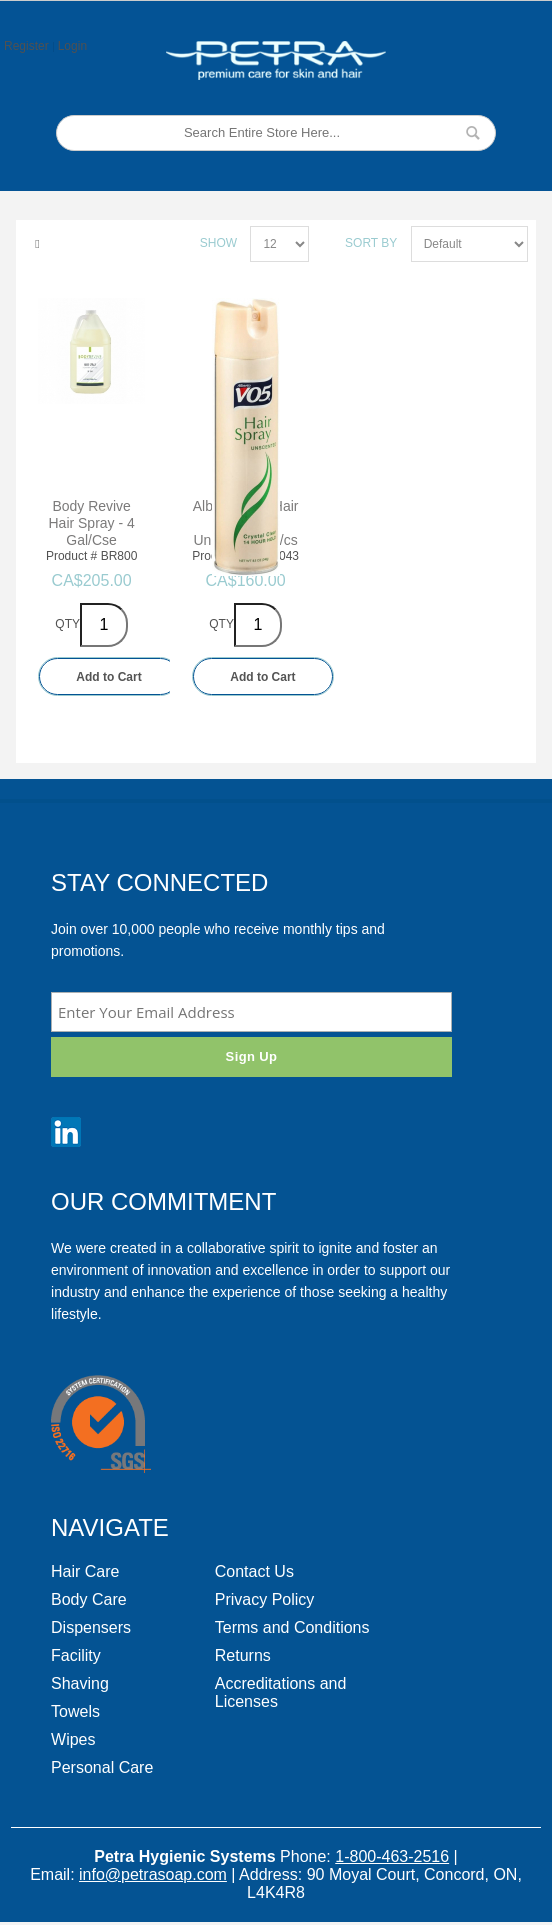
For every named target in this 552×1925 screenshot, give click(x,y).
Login (72, 46)
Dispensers (91, 1627)
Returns (243, 1655)
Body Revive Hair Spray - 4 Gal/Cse (92, 523)
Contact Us (254, 1571)
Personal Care (102, 1767)
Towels (75, 1711)
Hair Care (85, 1571)
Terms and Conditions (292, 1627)
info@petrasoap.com (153, 1874)
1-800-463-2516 (392, 1856)
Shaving (80, 1683)
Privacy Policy (265, 1599)
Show (218, 243)
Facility (76, 1655)
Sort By (371, 243)
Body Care (89, 1599)
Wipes (73, 1739)
